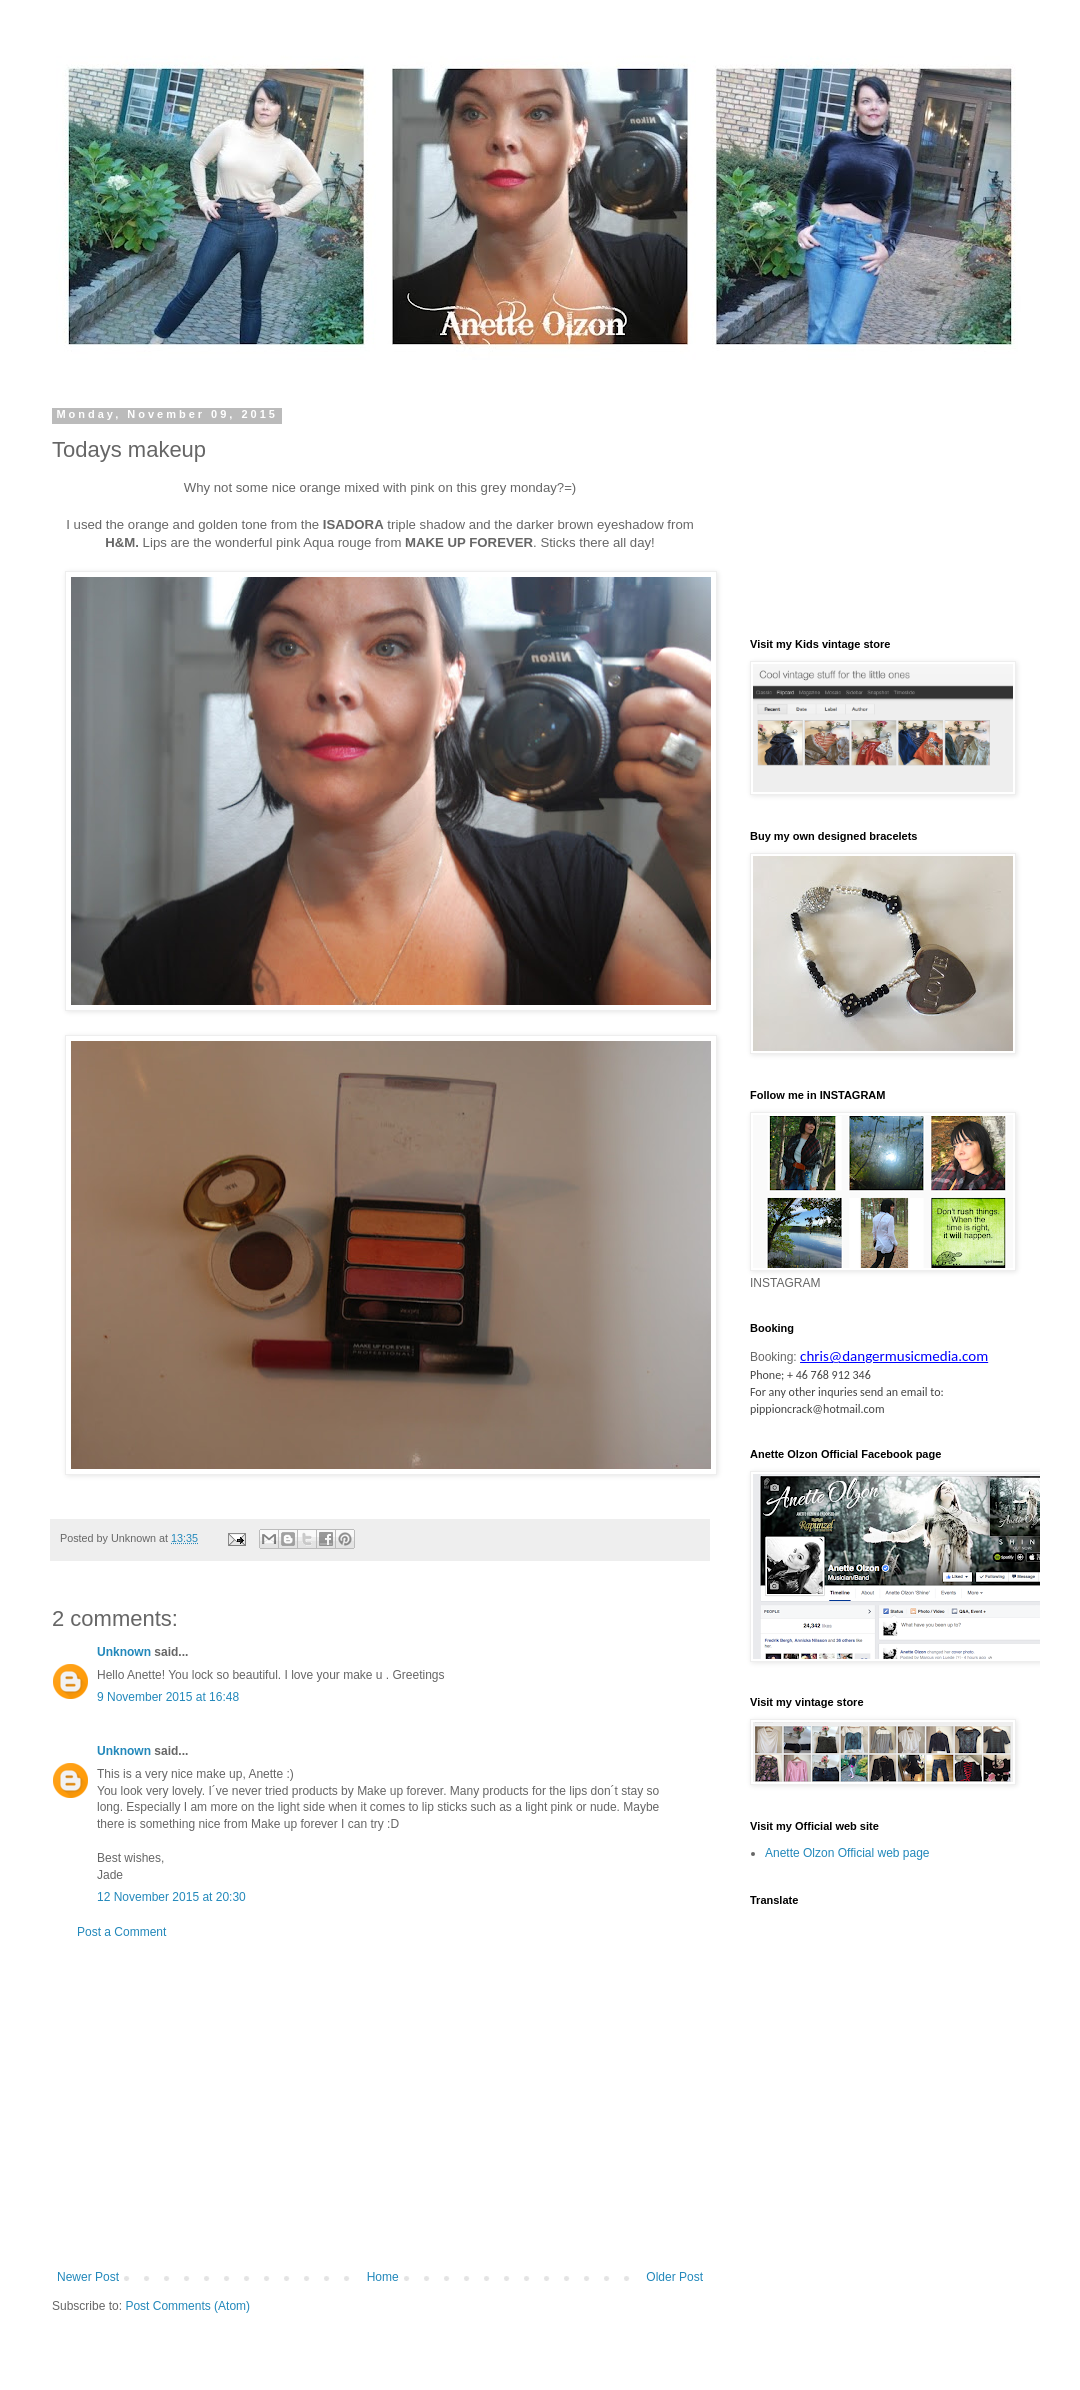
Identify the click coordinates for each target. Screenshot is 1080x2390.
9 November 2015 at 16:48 (168, 1697)
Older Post (674, 2277)
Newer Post (88, 2277)
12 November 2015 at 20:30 (171, 1897)
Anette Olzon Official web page (847, 1853)
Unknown (124, 1652)
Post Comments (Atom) (187, 2306)
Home (383, 2277)
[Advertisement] (380, 2105)
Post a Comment (121, 1932)
